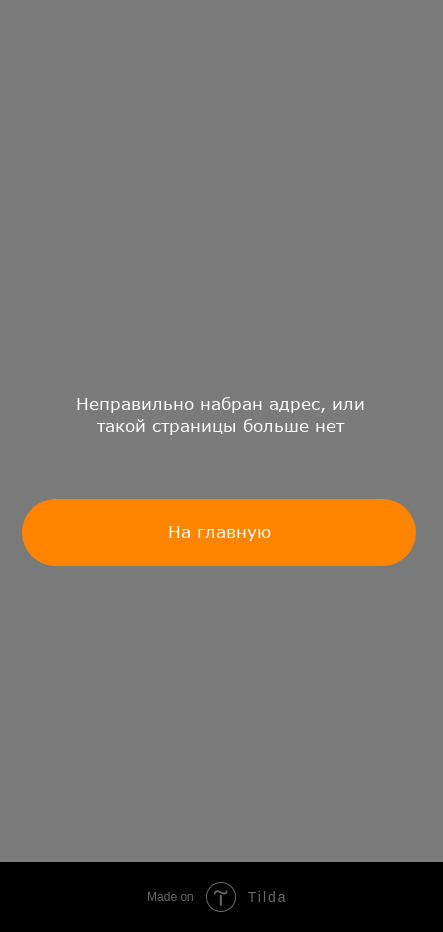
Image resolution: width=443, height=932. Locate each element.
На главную (219, 531)
